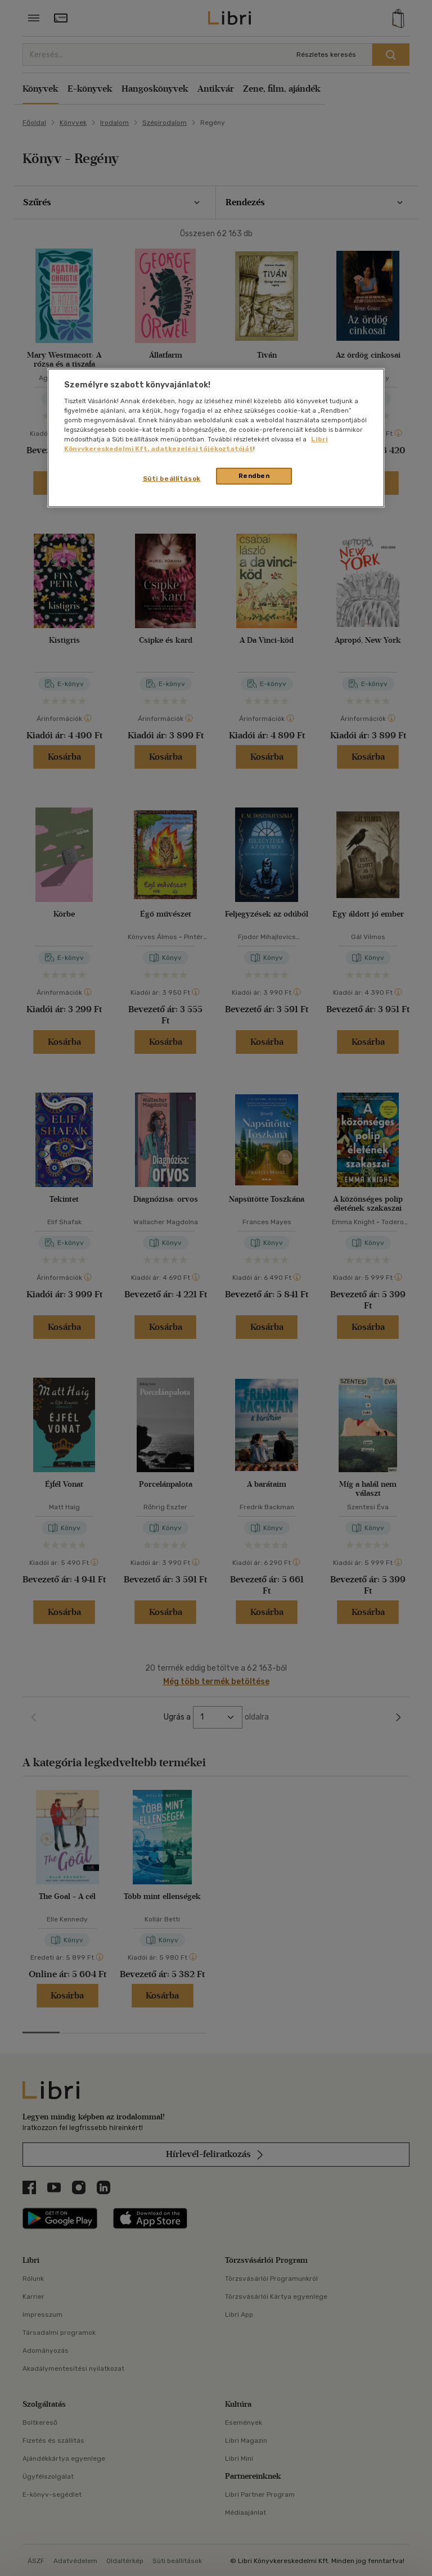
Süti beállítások (172, 478)
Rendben (254, 476)
